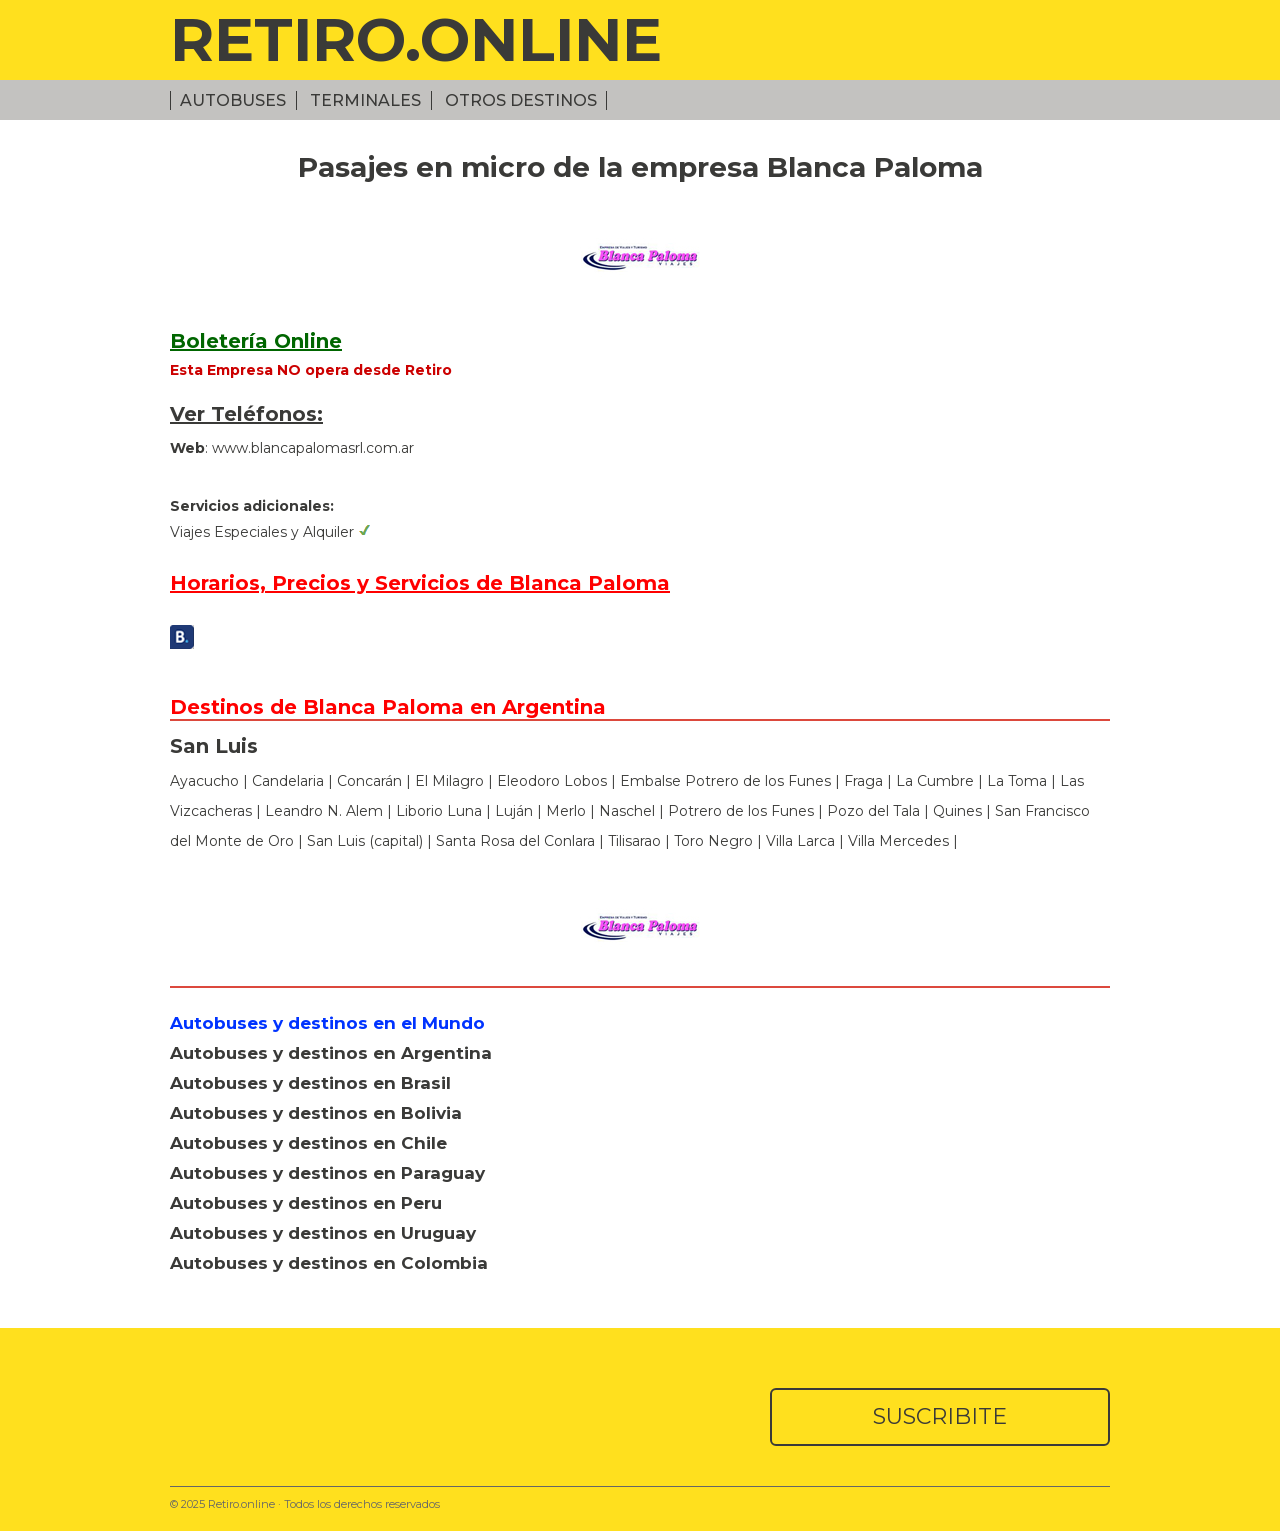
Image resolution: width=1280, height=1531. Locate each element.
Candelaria (288, 781)
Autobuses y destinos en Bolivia (316, 1113)
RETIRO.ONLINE (416, 39)
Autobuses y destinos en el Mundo (327, 1023)
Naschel (627, 811)
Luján (516, 811)
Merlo (566, 811)
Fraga (863, 781)
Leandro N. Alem (324, 811)
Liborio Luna (439, 811)
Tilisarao (634, 841)
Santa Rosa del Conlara (515, 841)
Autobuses (233, 100)
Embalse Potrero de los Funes (725, 781)
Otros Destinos (521, 100)
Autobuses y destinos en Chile (308, 1143)
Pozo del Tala (873, 811)
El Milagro (449, 781)
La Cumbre (935, 781)
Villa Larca (800, 841)
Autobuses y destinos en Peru (306, 1203)
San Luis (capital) (365, 841)
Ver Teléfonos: (246, 414)
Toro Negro (713, 841)
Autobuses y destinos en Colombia (329, 1263)
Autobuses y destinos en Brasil (310, 1083)
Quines (957, 811)
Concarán (369, 781)
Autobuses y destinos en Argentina (331, 1053)
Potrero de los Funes (741, 811)
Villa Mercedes (898, 841)
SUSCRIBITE (940, 1416)
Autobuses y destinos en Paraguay (327, 1173)
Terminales (365, 100)
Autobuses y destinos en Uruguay (323, 1233)
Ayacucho (204, 781)
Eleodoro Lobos (552, 781)
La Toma (1017, 781)
